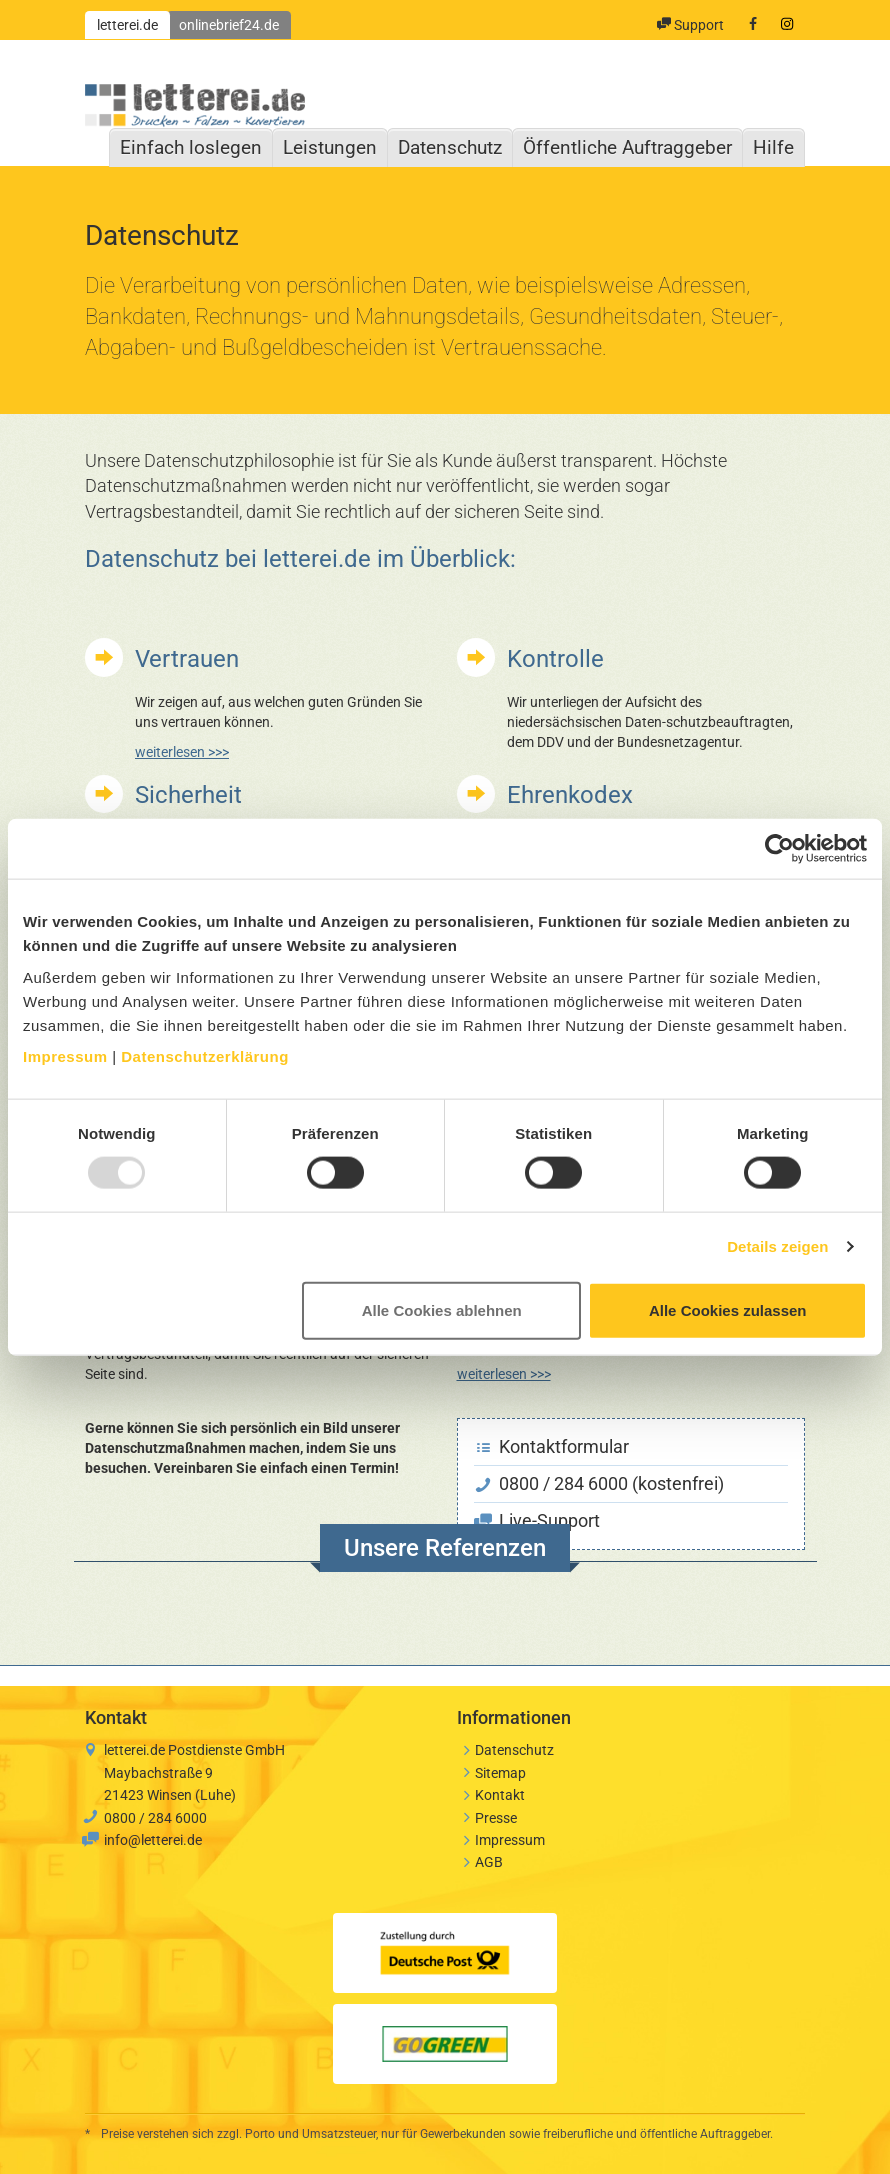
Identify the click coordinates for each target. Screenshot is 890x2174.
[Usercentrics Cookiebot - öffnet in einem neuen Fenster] (779, 849)
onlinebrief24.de (229, 25)
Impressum (65, 1055)
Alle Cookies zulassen (728, 1309)
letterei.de (127, 25)
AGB (489, 1862)
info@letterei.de (153, 1840)
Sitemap (500, 1773)
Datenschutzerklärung (205, 1055)
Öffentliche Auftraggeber (627, 147)
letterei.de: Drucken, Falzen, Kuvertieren (195, 100)
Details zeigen (777, 1246)
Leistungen (330, 147)
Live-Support (537, 1520)
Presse (496, 1818)
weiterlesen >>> (182, 752)
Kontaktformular (552, 1446)
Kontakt (500, 1795)
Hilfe (773, 147)
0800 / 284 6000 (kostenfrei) (599, 1483)
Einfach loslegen (191, 147)
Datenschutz (450, 147)
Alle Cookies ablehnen (442, 1309)
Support (690, 25)
